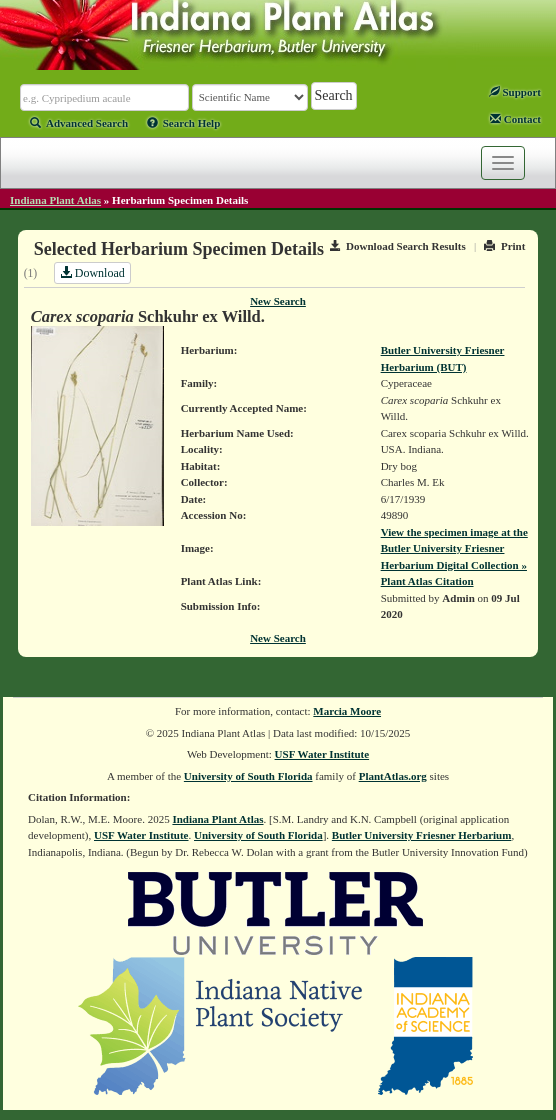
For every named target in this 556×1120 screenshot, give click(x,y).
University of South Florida (248, 776)
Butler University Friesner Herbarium (422, 835)
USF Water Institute (322, 754)
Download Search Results (398, 246)
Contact (515, 119)
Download (92, 273)
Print (504, 246)
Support (515, 92)
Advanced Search (79, 123)
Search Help (184, 123)
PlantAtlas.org (393, 776)
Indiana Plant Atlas (55, 200)
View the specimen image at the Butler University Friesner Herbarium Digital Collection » (454, 548)
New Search (278, 301)
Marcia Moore (347, 711)
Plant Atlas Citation (427, 581)
